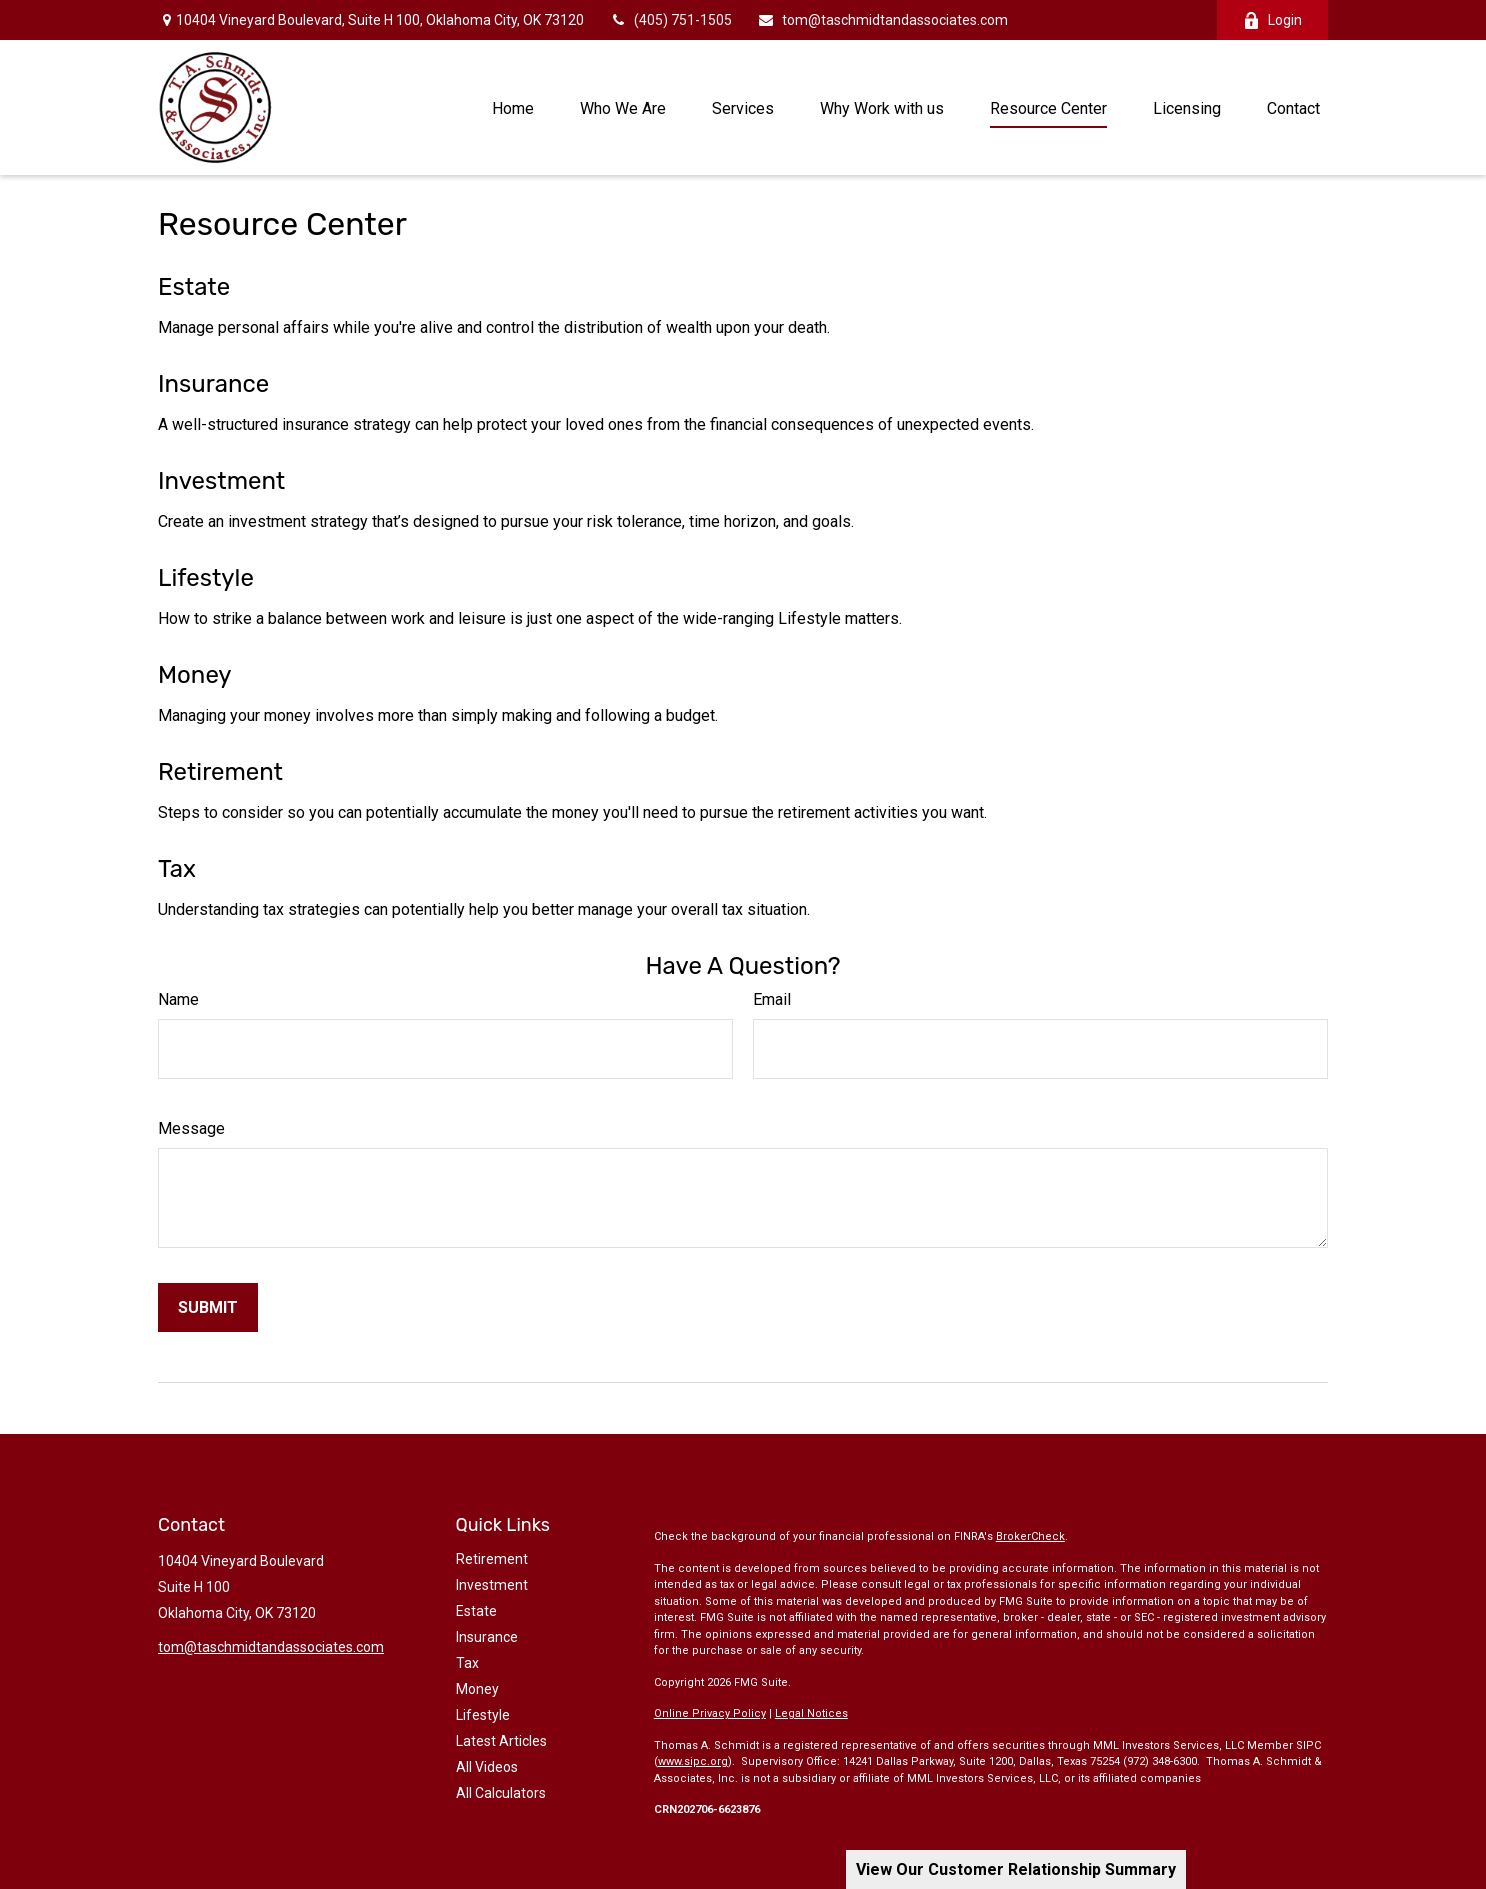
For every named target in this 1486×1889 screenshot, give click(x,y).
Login (1272, 20)
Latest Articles (501, 1741)
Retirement (220, 772)
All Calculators (501, 1793)
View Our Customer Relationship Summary (1016, 1869)
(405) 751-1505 (670, 20)
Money (195, 675)
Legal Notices (811, 1713)
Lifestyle (206, 578)
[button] (513, 107)
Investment (221, 481)
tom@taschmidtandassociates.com (882, 20)
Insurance (213, 384)
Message (191, 1128)
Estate (194, 287)
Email (772, 999)
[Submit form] (208, 1307)
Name (178, 999)
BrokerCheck (1030, 1536)
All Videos (487, 1767)
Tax (177, 869)
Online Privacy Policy (710, 1713)
